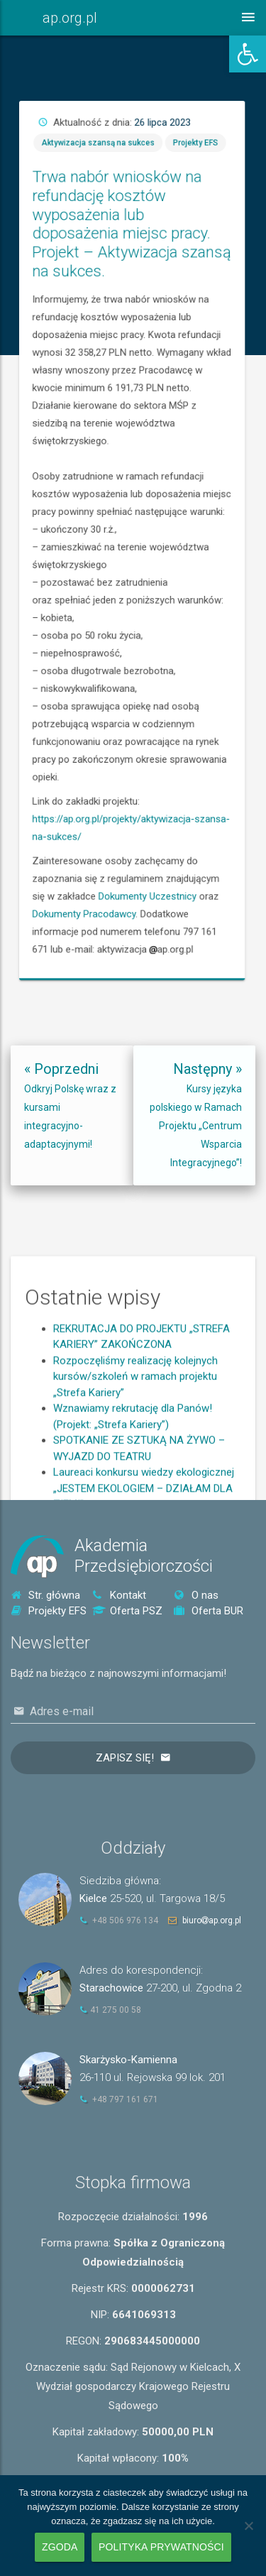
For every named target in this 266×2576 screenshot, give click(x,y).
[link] (247, 54)
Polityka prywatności (161, 2547)
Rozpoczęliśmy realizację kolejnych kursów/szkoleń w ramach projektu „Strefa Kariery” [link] (135, 1433)
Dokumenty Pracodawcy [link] (129, 722)
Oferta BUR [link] (208, 1610)
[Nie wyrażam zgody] (248, 2525)
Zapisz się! (125, 1757)
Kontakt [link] (119, 1595)
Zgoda (59, 2547)
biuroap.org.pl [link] (211, 1920)
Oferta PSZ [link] (127, 1610)
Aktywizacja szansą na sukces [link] (135, 346)
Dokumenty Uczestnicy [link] (159, 714)
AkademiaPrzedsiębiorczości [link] (143, 1556)
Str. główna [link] (45, 1595)
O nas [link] (196, 1595)
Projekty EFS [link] (183, 346)
